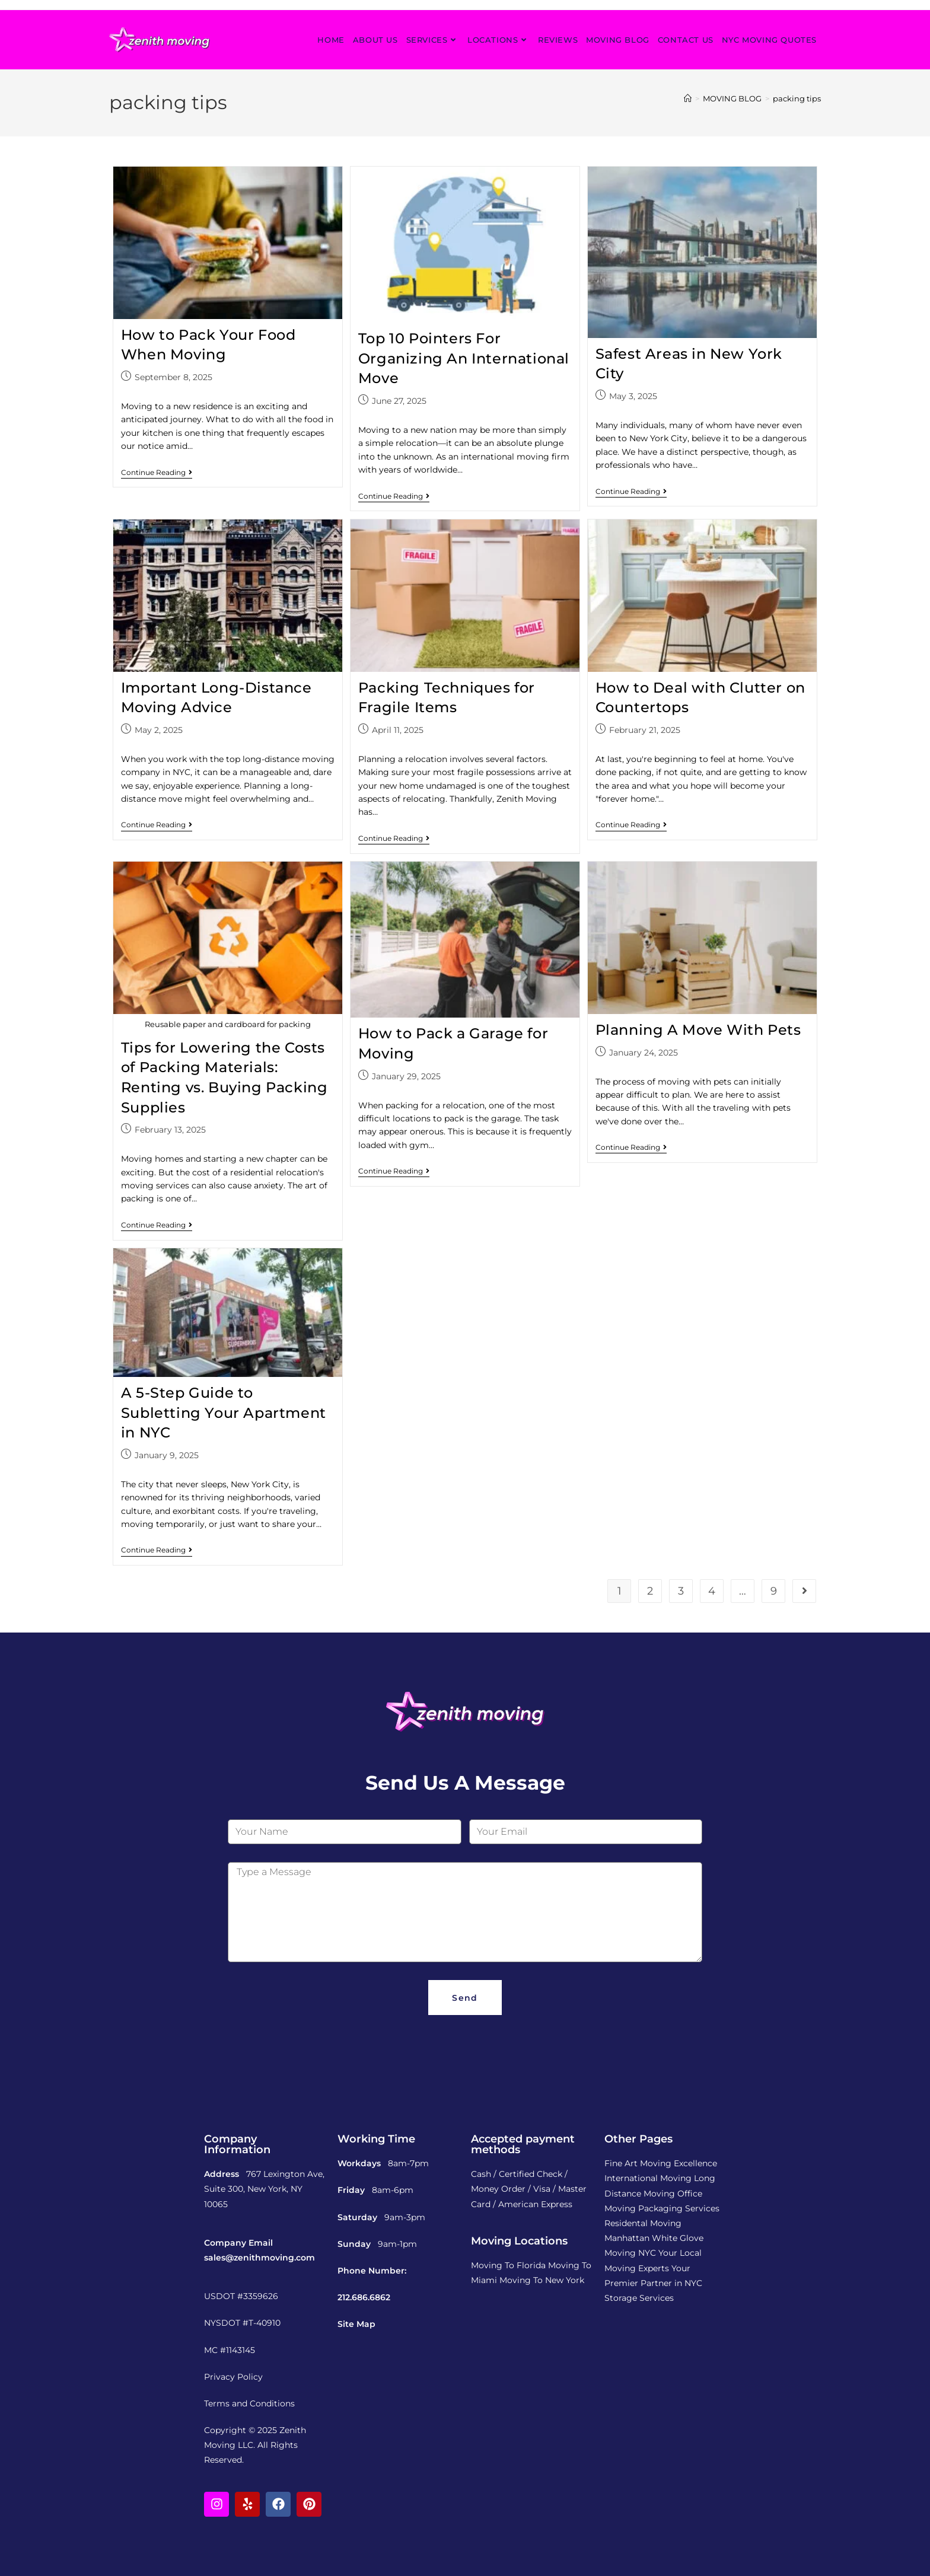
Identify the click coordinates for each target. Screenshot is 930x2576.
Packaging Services (678, 2208)
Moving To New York (541, 2280)
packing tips (797, 98)
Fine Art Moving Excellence (660, 2163)
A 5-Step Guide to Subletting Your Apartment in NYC (223, 1412)
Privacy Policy (233, 2376)
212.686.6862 (363, 2297)
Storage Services (639, 2298)
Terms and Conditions (249, 2403)
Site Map (356, 2324)
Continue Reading (156, 472)
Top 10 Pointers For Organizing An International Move (463, 358)
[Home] (688, 98)
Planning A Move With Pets (698, 1029)
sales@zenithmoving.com (259, 2257)
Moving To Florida (508, 2265)
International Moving (648, 2178)
